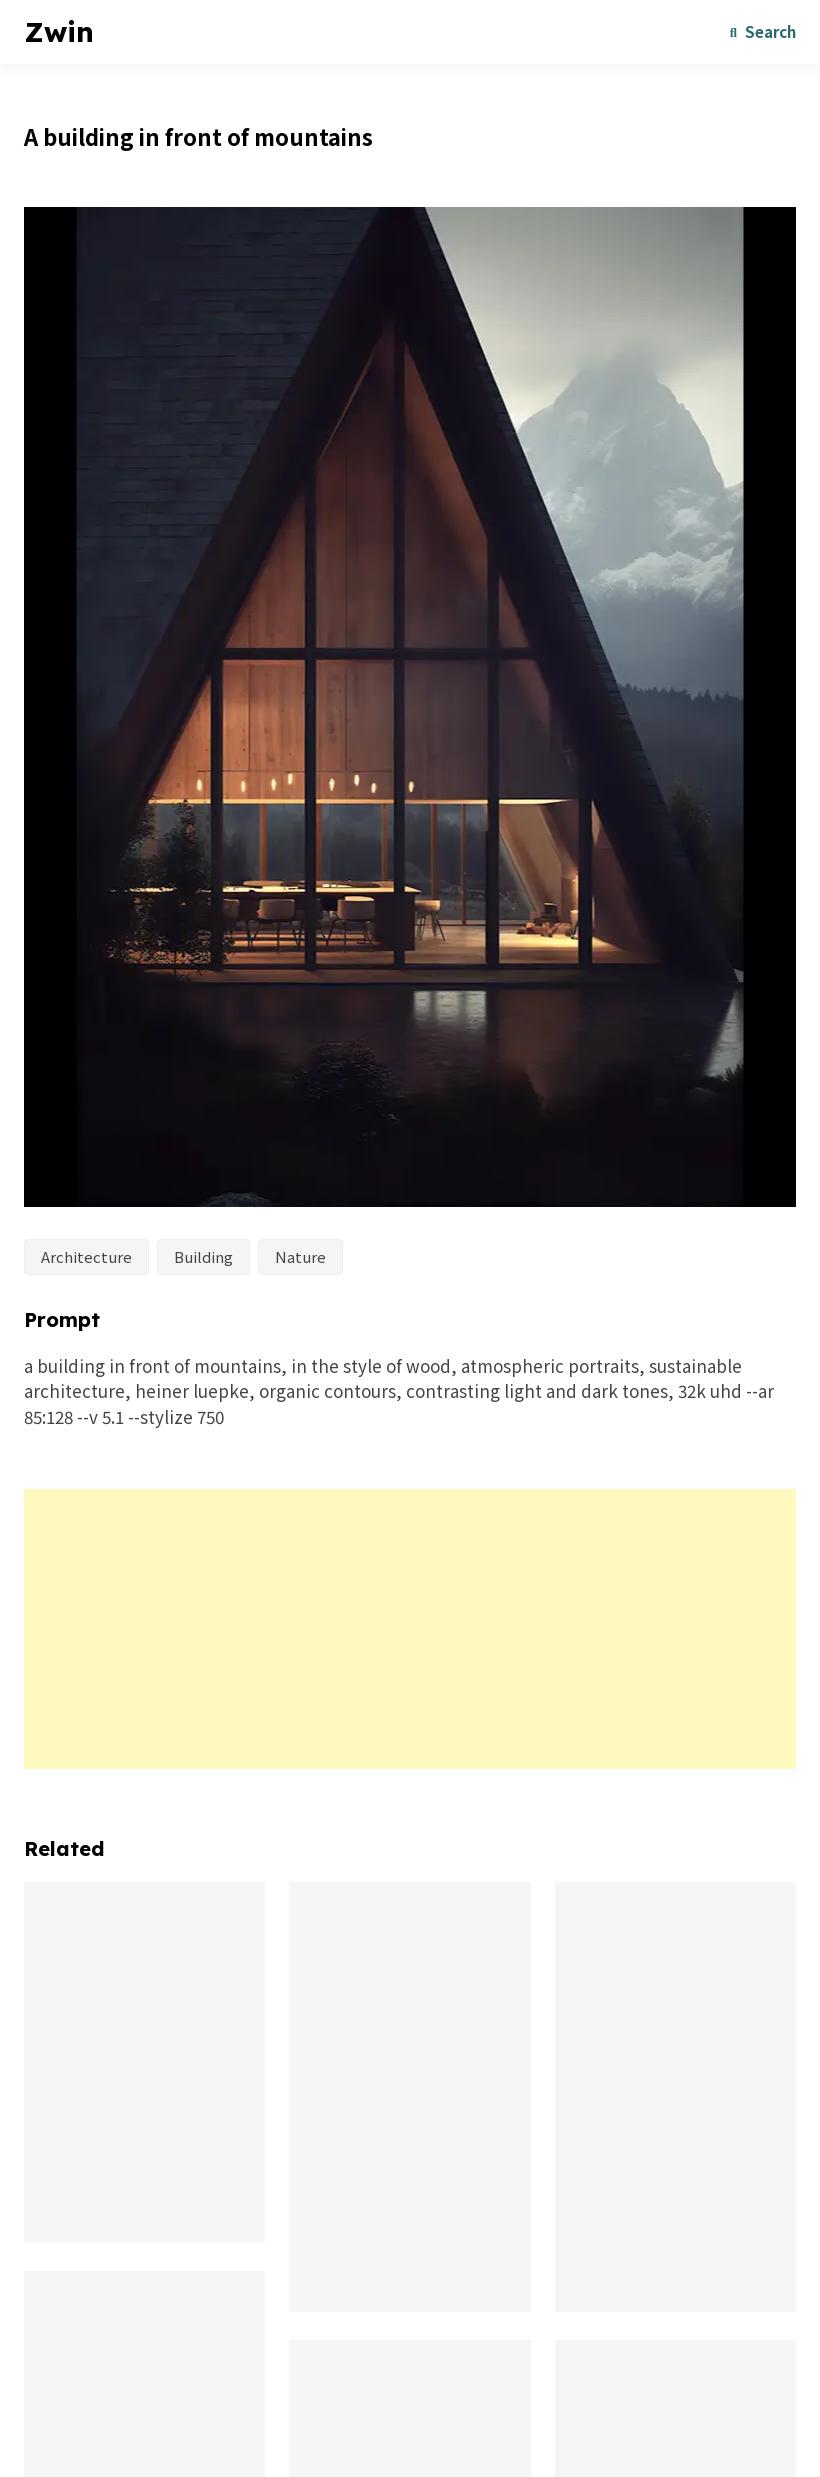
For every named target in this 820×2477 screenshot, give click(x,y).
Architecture (86, 1256)
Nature (300, 1256)
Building (203, 1256)
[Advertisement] (410, 1629)
